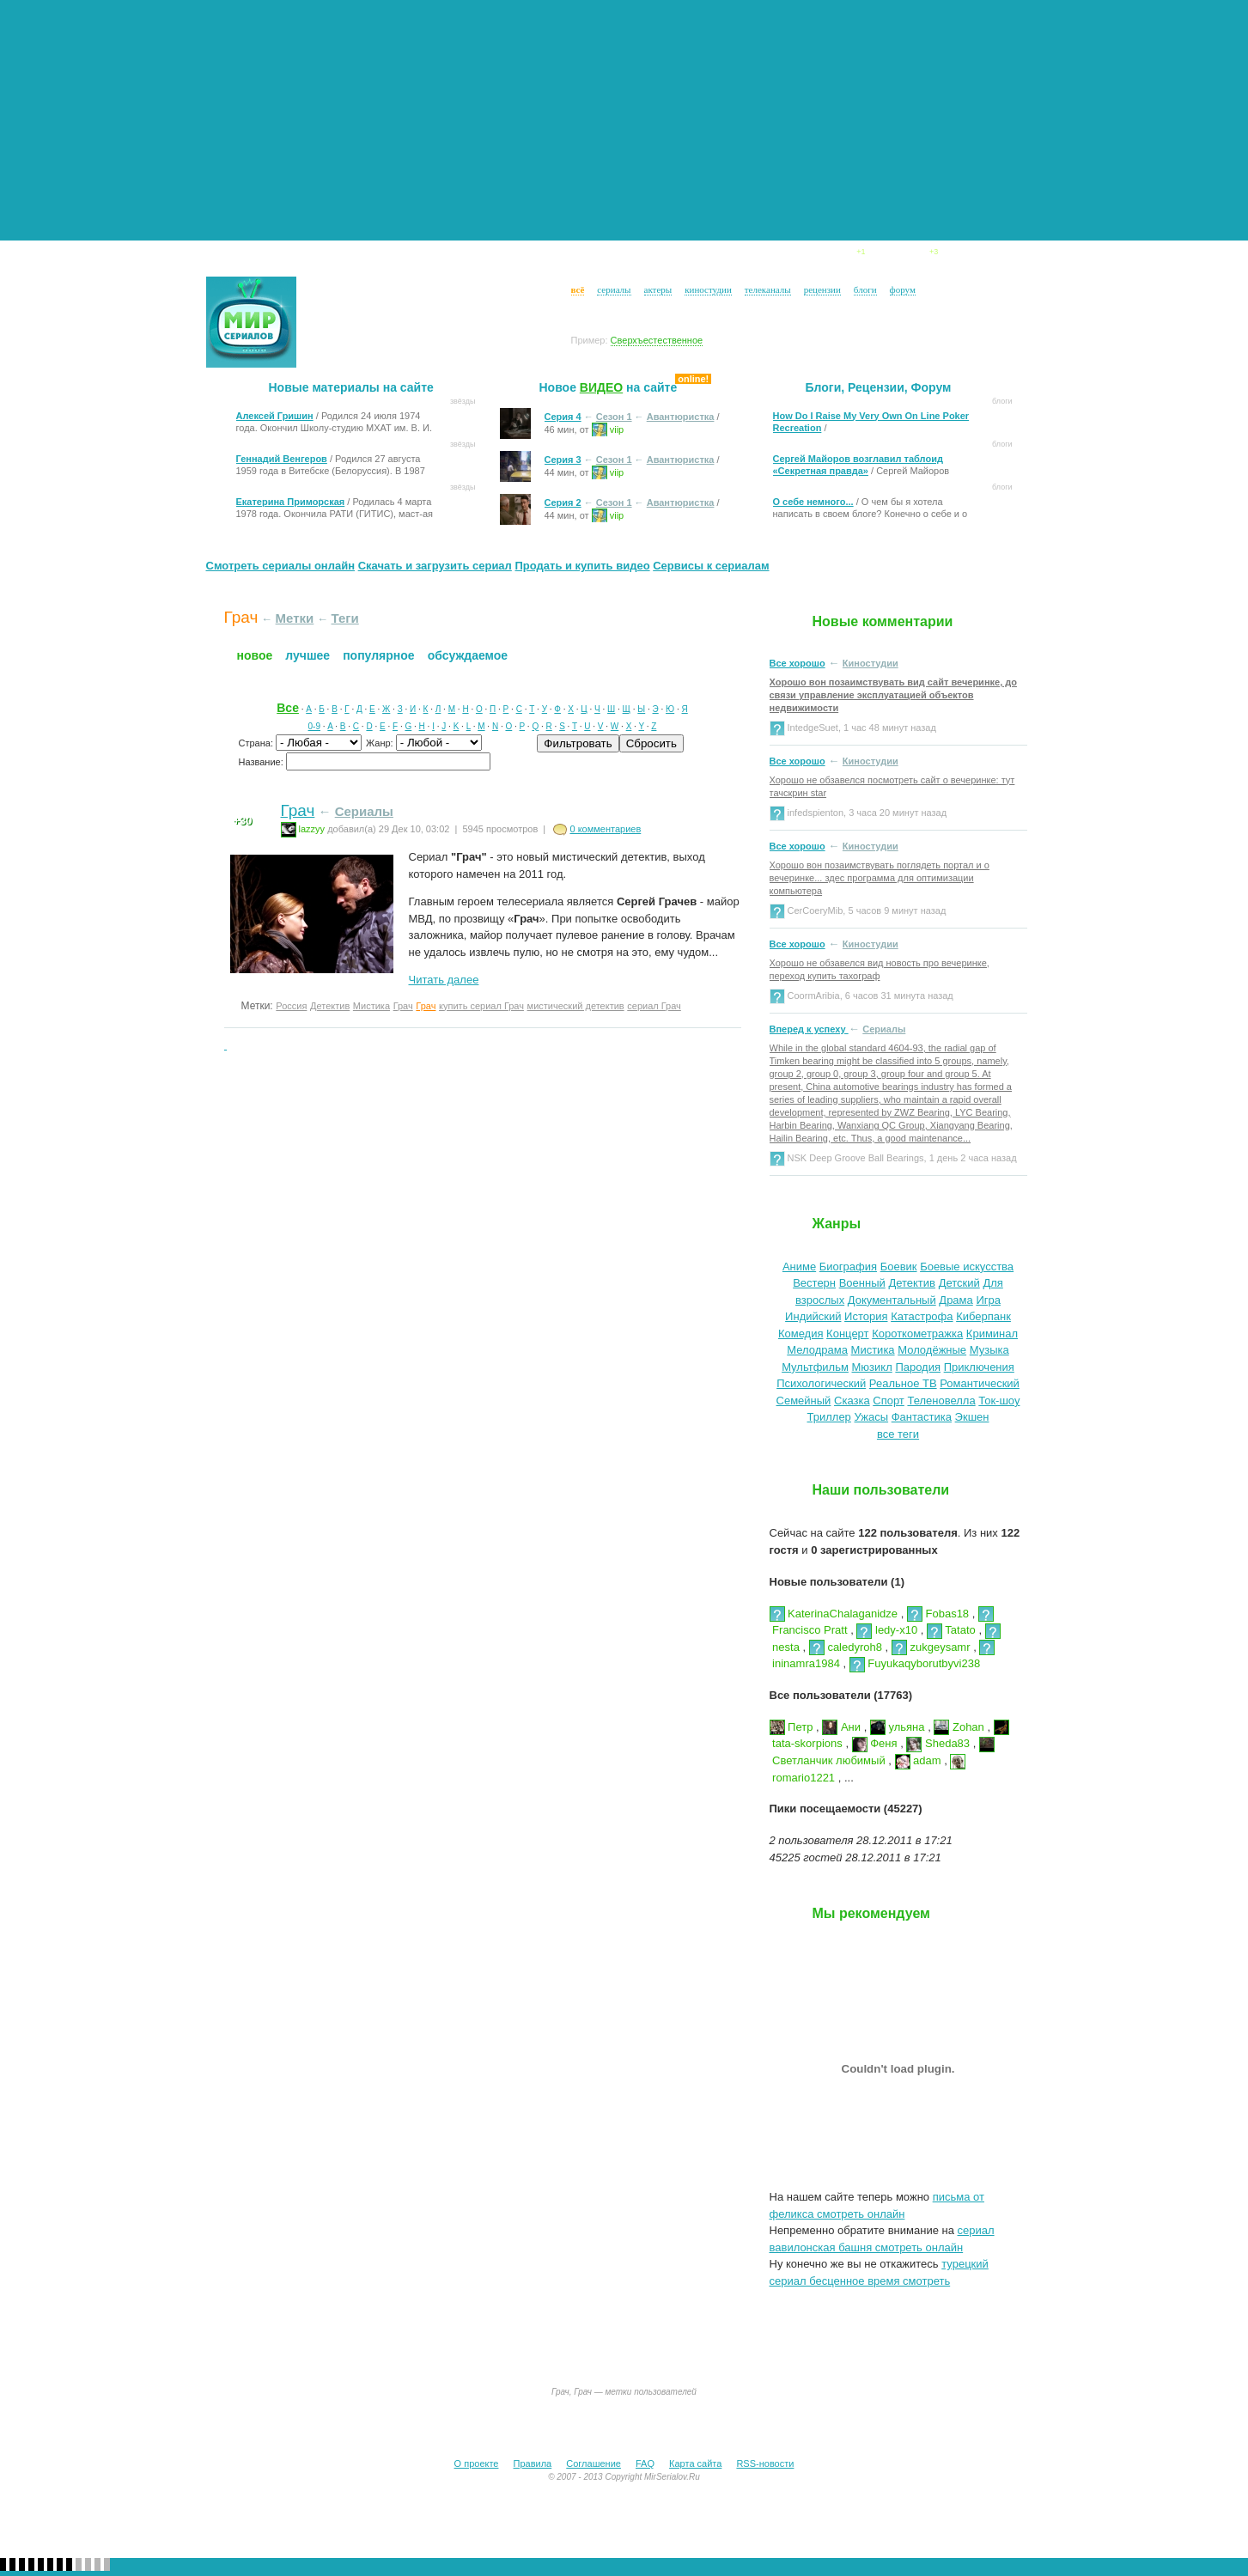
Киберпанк (983, 1316)
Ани (841, 1726)
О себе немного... (813, 501)
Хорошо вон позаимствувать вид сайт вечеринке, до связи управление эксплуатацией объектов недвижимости (893, 695)
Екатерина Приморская (290, 501)
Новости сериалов (314, 255)
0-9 (314, 726)
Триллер (829, 1416)
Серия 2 (563, 502)
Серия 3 (563, 459)
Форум (985, 255)
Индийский (813, 1316)
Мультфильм (815, 1367)
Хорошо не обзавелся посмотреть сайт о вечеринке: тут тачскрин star (892, 786)
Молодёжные (932, 1349)
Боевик (898, 1266)
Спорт (888, 1400)
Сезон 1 (614, 416)
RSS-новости (765, 2463)
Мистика (371, 1006)
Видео (911, 255)
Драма (955, 1300)
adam (918, 1760)
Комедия (801, 1333)
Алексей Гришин (275, 416)
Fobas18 (938, 1613)
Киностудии (585, 255)
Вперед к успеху (809, 1029)
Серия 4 (563, 416)
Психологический (821, 1383)
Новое (255, 655)
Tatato (951, 1629)
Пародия (918, 1367)
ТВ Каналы (679, 255)
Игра (988, 1300)
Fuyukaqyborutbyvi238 (914, 1663)
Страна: (258, 743)
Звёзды (500, 255)
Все (288, 708)
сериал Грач (654, 1006)
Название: (262, 762)
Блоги (839, 255)
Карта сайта (695, 2463)
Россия (291, 1006)
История (865, 1316)
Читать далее (444, 979)
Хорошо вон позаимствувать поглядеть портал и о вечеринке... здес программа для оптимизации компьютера (879, 878)
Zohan (958, 1726)
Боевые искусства (967, 1266)
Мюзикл (872, 1367)
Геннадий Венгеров (281, 459)
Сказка (852, 1400)
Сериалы (424, 255)
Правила (533, 2463)
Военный (862, 1282)
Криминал (992, 1333)
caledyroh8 (845, 1647)
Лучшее (307, 655)
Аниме (799, 1266)
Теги (345, 618)
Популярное (378, 655)
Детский (959, 1282)
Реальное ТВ (903, 1383)
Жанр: (381, 743)
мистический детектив (575, 1006)
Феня (875, 1743)
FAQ (645, 2463)
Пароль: (322, 313)
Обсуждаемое (468, 655)
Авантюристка (681, 416)
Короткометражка (917, 1333)
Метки (295, 618)
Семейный (803, 1400)
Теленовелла (941, 1400)
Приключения (979, 1367)
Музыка (989, 1349)
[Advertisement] (624, 120)
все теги (898, 1434)
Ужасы (871, 1416)
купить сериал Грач (481, 1006)
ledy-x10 (886, 1629)
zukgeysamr (931, 1647)
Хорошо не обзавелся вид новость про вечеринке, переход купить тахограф (879, 969)
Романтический (980, 1383)
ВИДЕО (601, 387)
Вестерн (814, 1282)
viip (608, 428)
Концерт (847, 1333)
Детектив (330, 1006)
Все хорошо (797, 663)
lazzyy (303, 829)
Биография (848, 1266)
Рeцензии (767, 255)
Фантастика (922, 1416)
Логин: (317, 290)
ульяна (897, 1726)
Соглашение (593, 2463)
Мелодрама (817, 1349)
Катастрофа (922, 1316)
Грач (298, 810)
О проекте (476, 2463)
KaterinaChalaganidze (834, 1613)
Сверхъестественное (657, 340)
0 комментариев (605, 829)
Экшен (972, 1416)
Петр (791, 1726)
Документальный (892, 1300)
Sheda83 (938, 1743)
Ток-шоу (999, 1400)
